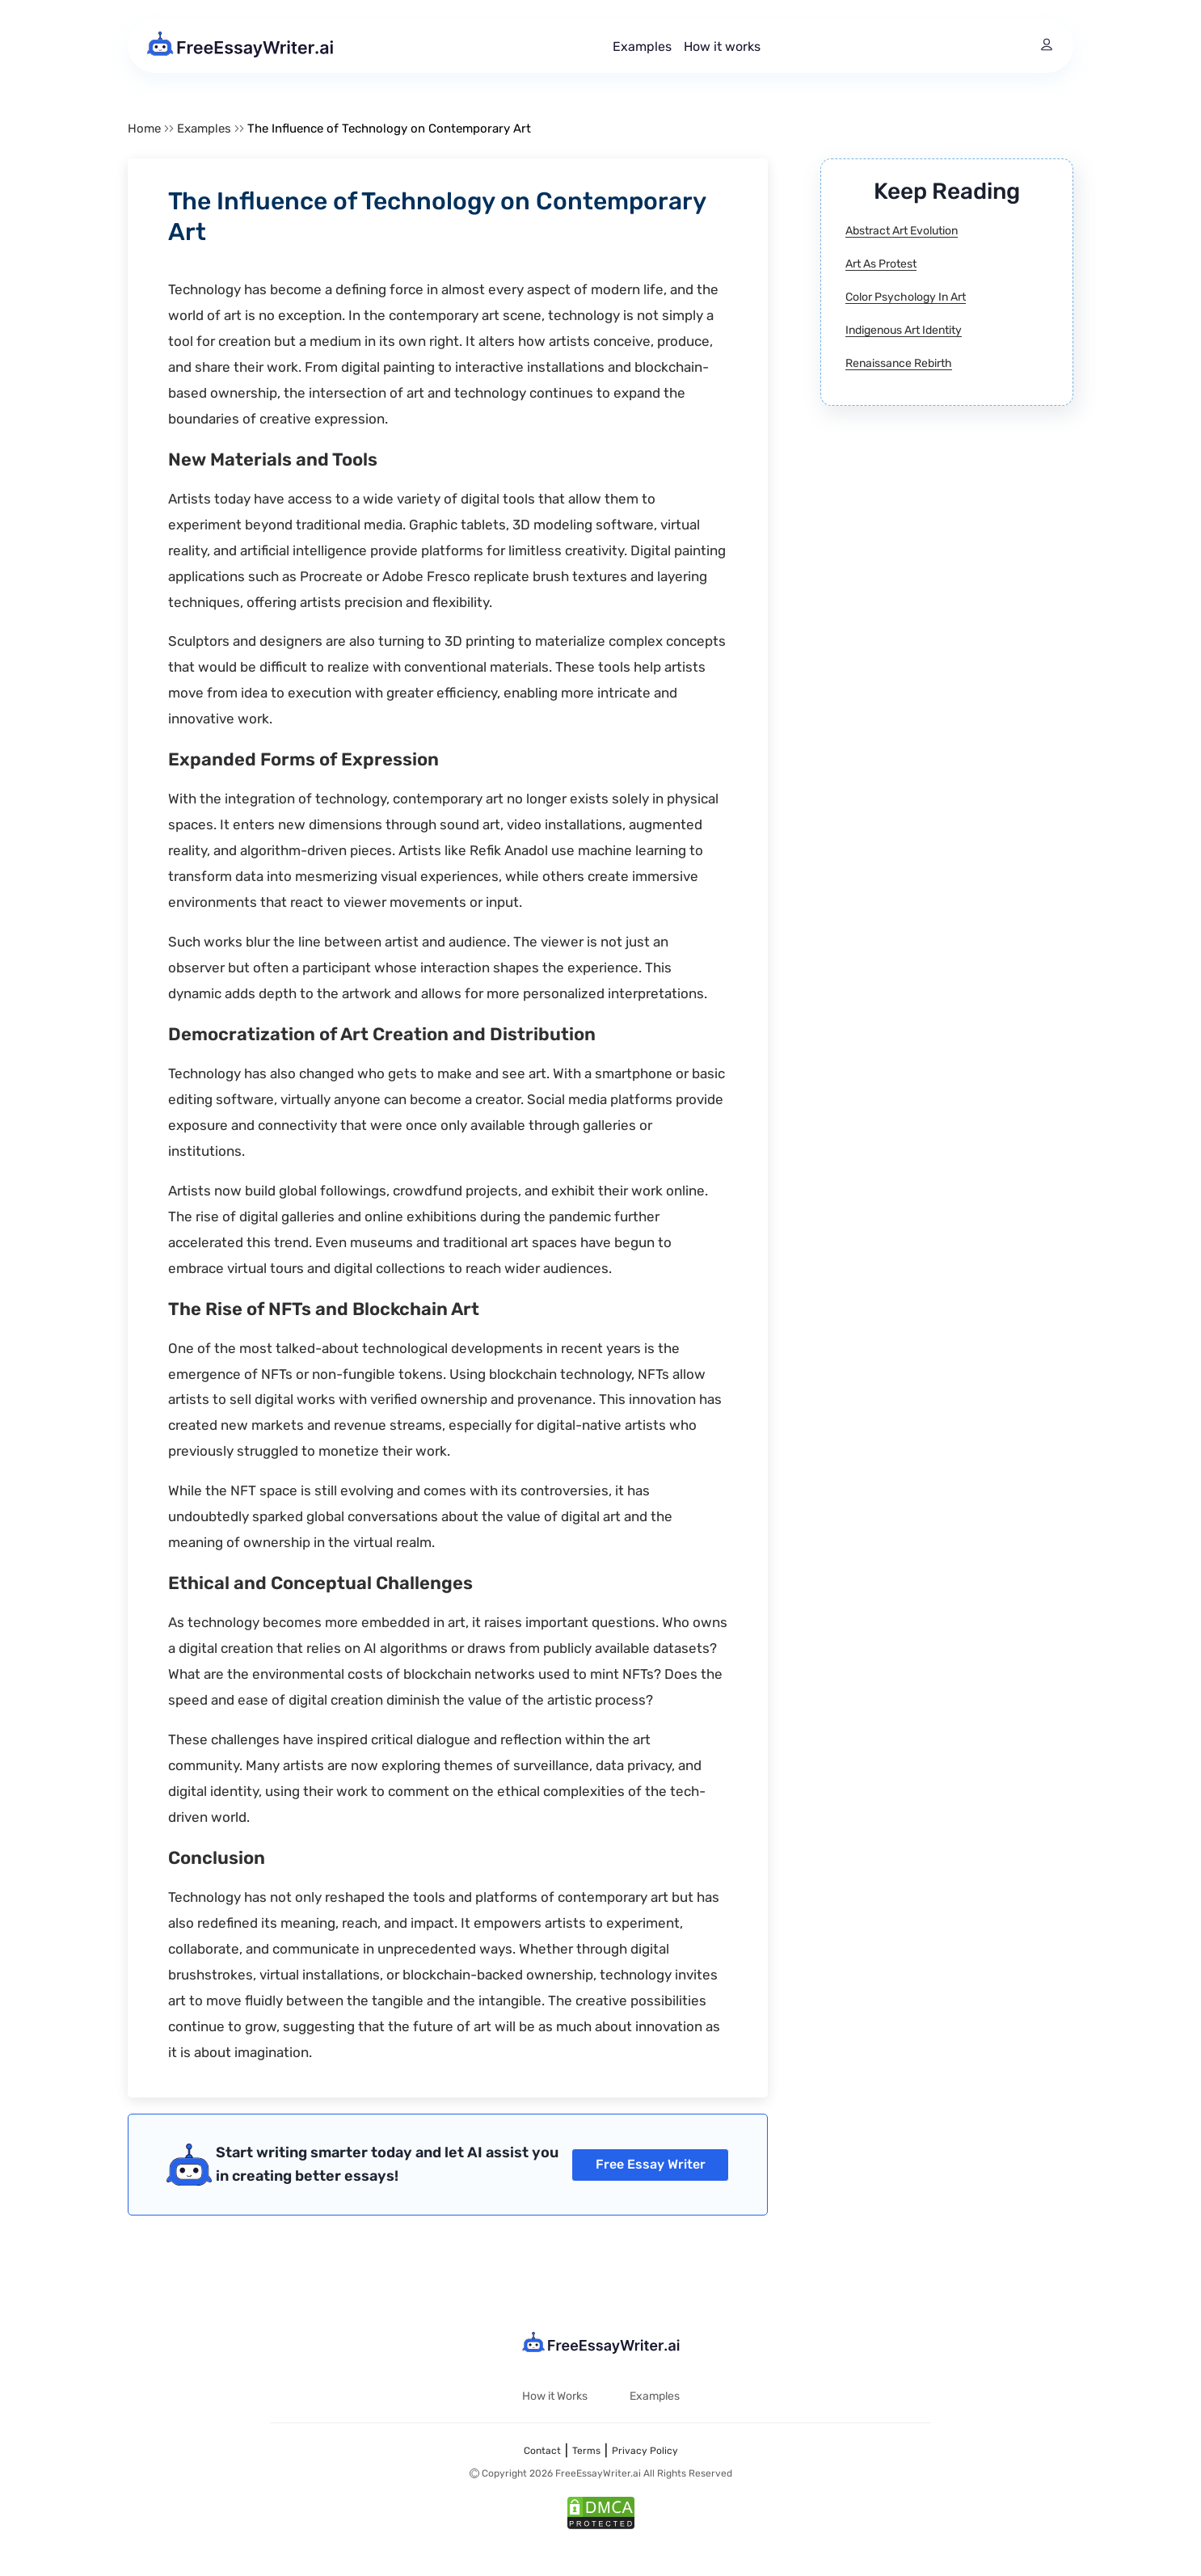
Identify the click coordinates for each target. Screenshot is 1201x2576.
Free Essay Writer (651, 2164)
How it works (722, 46)
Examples (642, 46)
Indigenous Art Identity (903, 330)
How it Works (555, 2396)
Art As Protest (881, 264)
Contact (542, 2450)
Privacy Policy (645, 2450)
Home (144, 128)
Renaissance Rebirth (898, 363)
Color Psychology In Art (905, 297)
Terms (586, 2450)
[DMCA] (600, 2514)
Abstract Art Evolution (901, 231)
